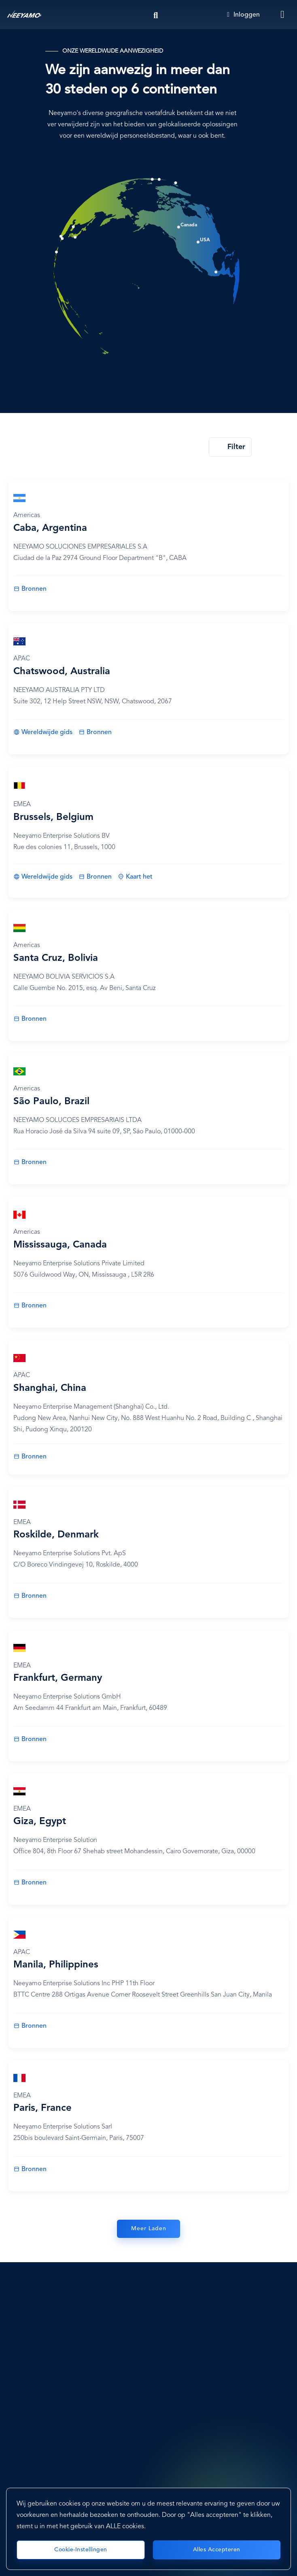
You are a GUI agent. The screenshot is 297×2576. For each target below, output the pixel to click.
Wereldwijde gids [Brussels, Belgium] (46, 877)
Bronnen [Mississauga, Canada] (34, 1306)
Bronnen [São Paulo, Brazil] (34, 1162)
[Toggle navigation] (283, 14)
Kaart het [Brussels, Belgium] (139, 877)
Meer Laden (148, 2228)
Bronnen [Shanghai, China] (34, 1457)
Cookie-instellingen (80, 2550)
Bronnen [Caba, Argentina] (34, 589)
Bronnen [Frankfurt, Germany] (34, 1739)
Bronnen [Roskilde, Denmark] (34, 1596)
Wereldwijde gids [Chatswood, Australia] (46, 732)
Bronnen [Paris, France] (34, 2169)
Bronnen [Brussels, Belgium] (99, 877)
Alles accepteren (216, 2550)
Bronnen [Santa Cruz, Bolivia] (34, 1019)
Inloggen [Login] (243, 15)
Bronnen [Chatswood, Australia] (99, 732)
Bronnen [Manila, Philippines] (34, 2026)
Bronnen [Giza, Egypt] (34, 1883)
